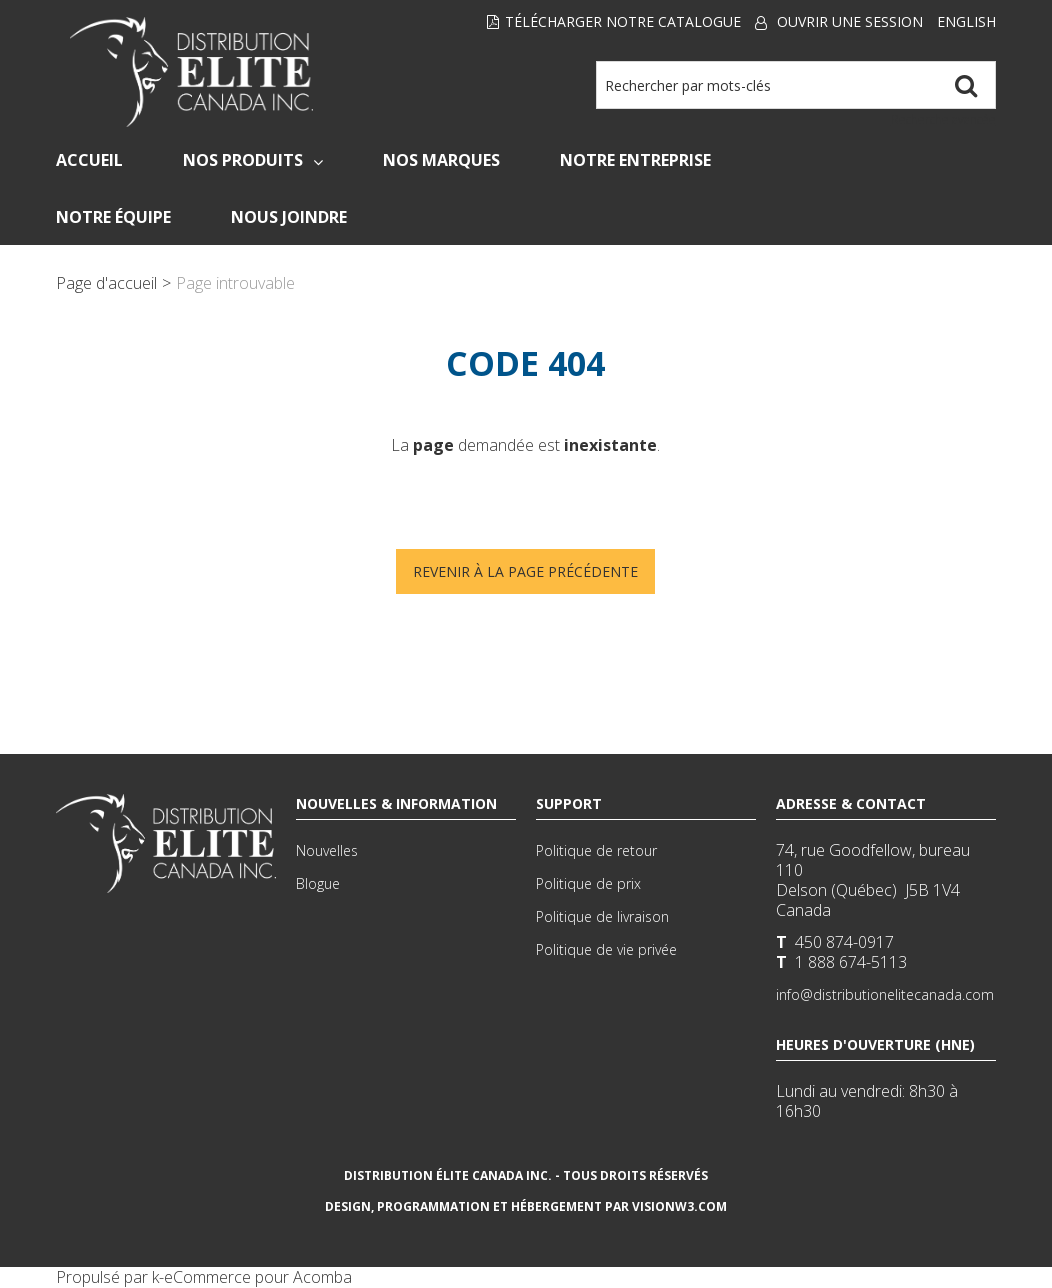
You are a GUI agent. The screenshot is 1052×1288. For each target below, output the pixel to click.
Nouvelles (327, 850)
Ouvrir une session (850, 21)
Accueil (89, 160)
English (966, 21)
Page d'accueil (106, 283)
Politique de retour (596, 850)
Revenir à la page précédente (525, 571)
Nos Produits (253, 160)
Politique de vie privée (606, 949)
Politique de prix (588, 883)
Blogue (318, 883)
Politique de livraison (602, 916)
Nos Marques (441, 160)
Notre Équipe (113, 217)
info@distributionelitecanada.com (885, 994)
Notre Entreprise (635, 160)
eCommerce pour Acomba (258, 1277)
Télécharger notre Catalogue (614, 21)
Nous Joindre (289, 217)
